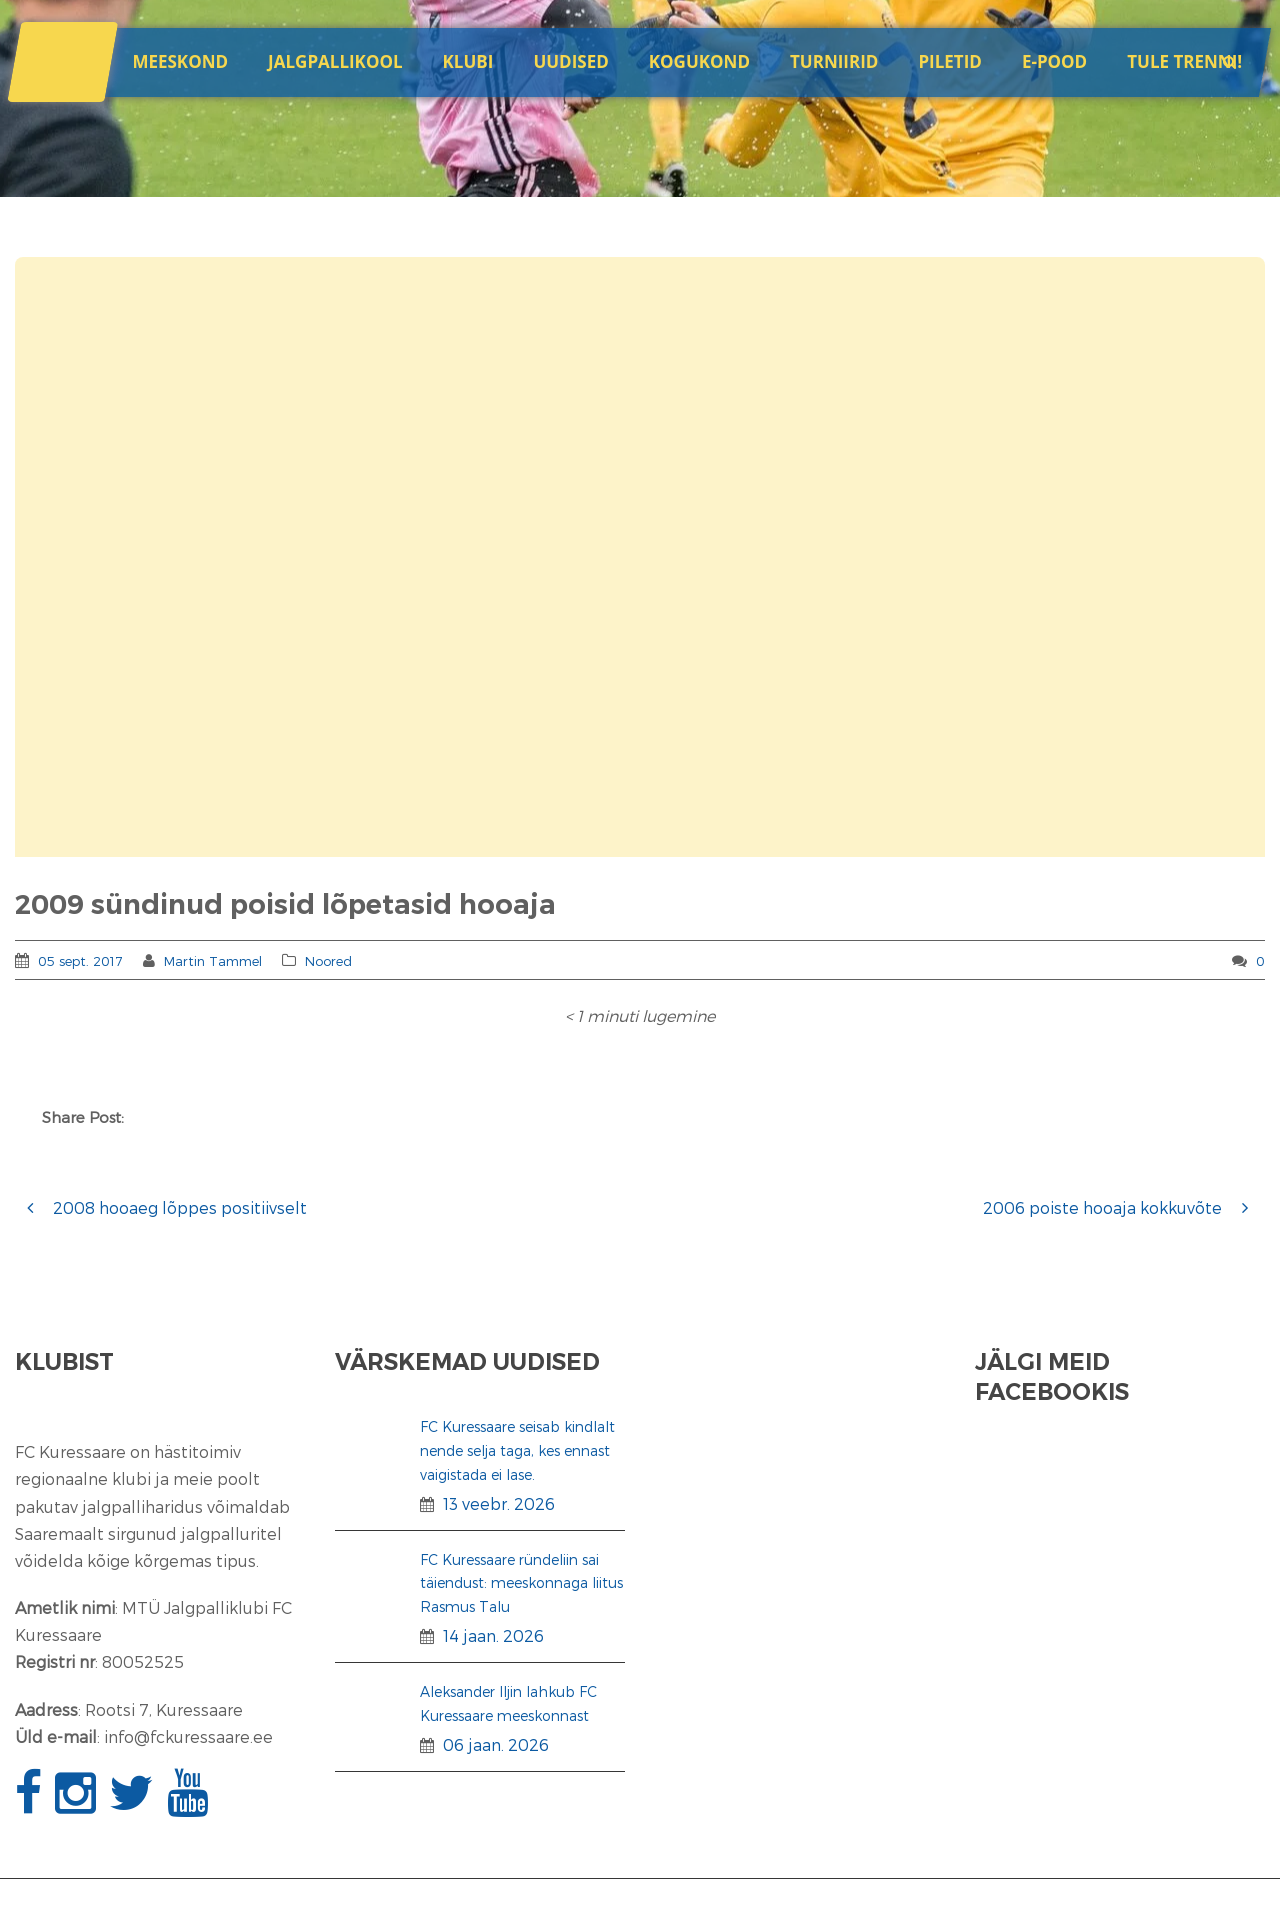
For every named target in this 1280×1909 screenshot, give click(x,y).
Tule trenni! (1184, 61)
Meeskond (180, 61)
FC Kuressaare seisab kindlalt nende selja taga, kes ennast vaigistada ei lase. (517, 1450)
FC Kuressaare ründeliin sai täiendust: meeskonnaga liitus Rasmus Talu (521, 1583)
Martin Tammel (213, 961)
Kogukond (699, 61)
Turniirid (834, 61)
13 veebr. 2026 (499, 1503)
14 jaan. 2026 (493, 1635)
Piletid (949, 61)
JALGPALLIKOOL (335, 61)
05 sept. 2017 (80, 961)
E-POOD (1054, 61)
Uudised (570, 61)
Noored (328, 961)
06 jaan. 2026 (496, 1744)
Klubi (468, 61)
